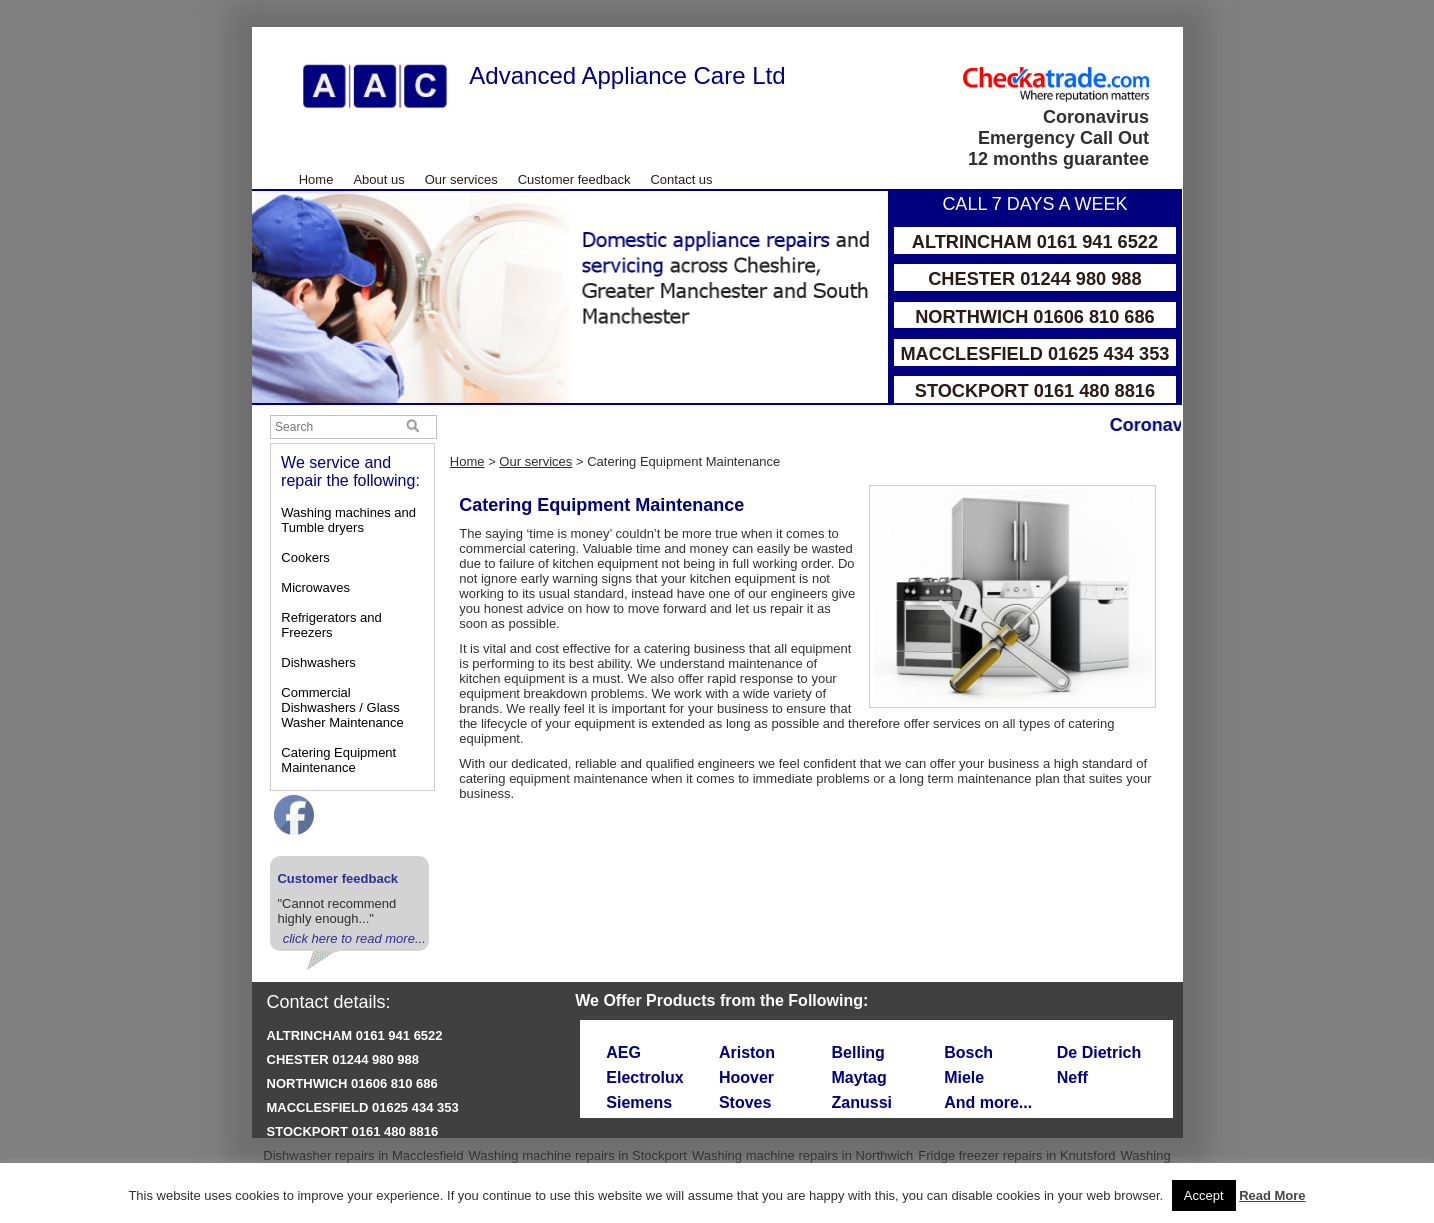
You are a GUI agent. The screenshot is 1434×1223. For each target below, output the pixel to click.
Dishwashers (318, 662)
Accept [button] (1204, 1195)
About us (378, 179)
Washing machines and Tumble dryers (348, 520)
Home (316, 179)
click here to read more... (354, 938)
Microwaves (315, 587)
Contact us (681, 179)
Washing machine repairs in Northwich (802, 1155)
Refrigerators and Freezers (331, 625)
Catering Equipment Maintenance (338, 760)
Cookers (305, 557)
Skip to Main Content (252, 27)
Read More (1272, 1195)
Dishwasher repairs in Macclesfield (363, 1155)
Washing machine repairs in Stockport (577, 1155)
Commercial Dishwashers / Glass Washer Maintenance (342, 707)
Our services (461, 179)
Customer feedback (574, 179)
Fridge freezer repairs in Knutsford (1016, 1155)
